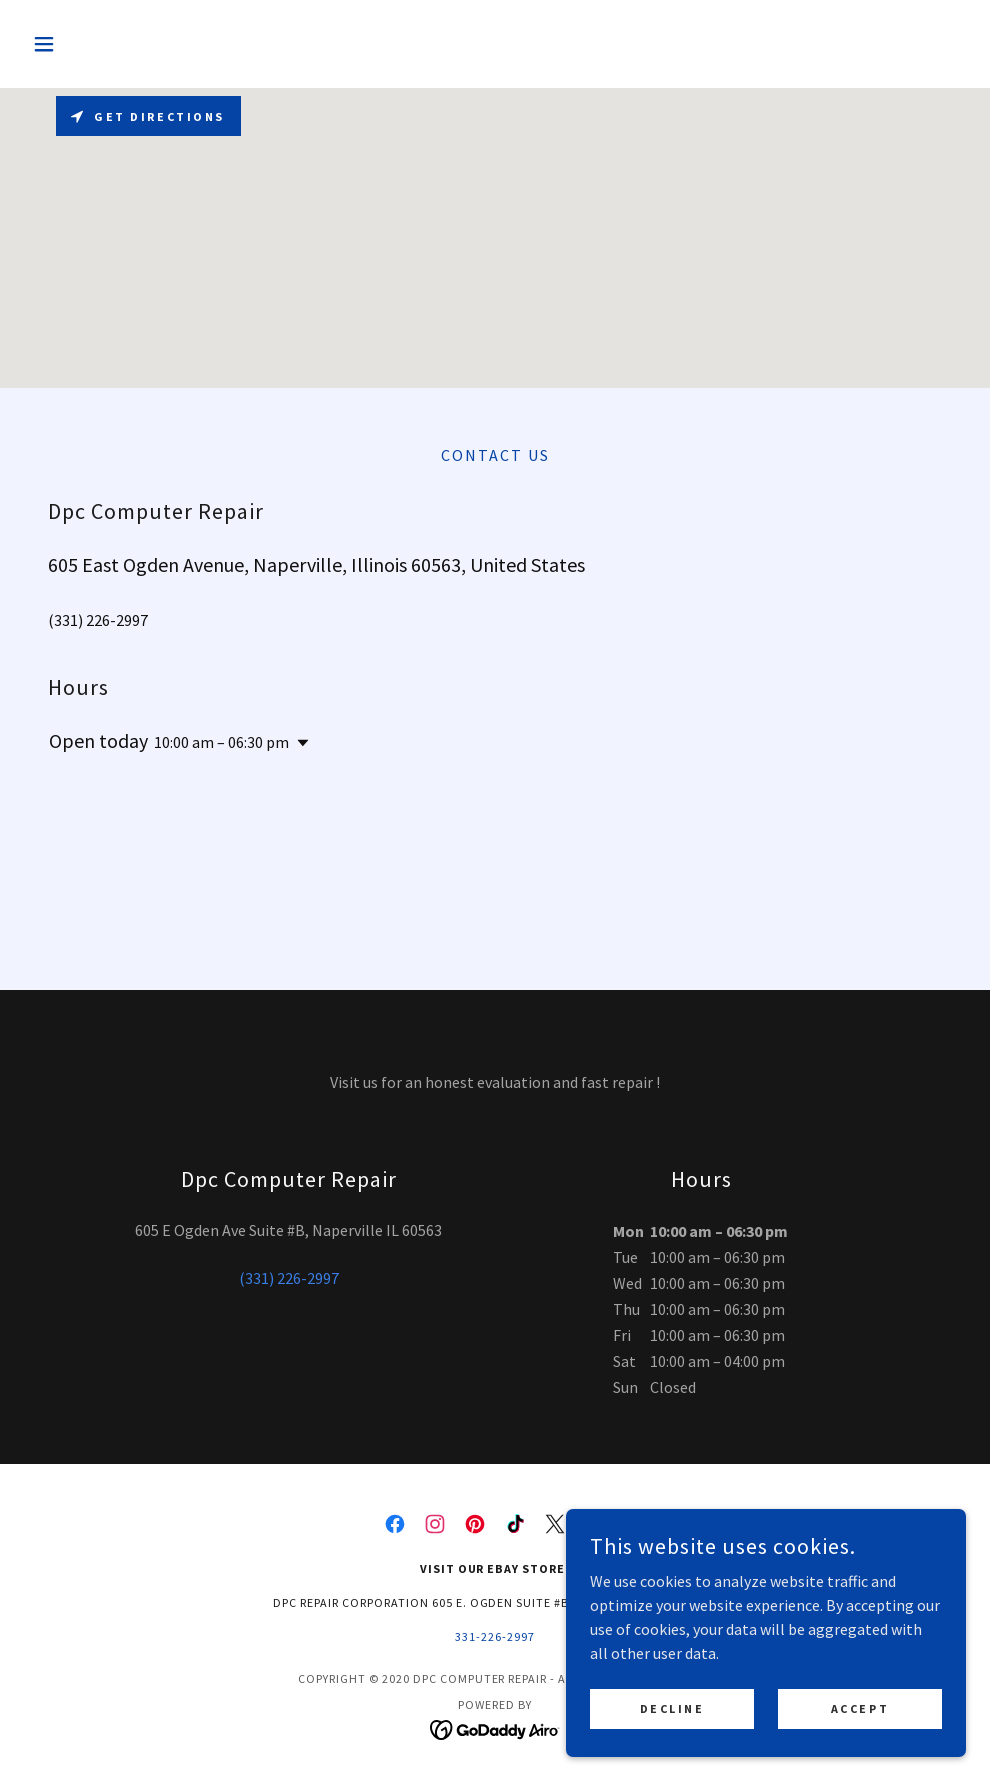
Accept (860, 1708)
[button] (94, 44)
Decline (672, 1708)
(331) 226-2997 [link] (98, 620)
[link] (395, 1524)
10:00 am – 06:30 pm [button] (221, 742)
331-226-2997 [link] (495, 1636)
